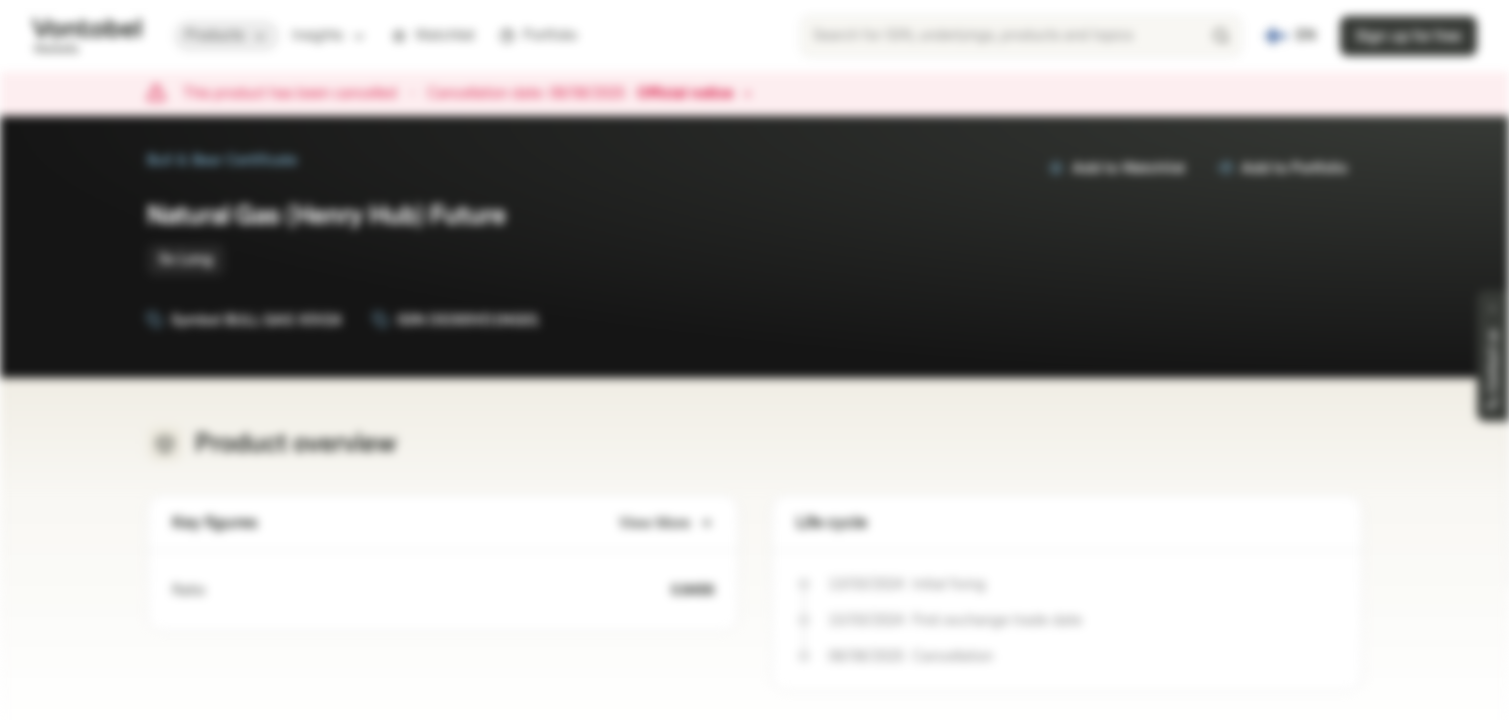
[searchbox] (1021, 36)
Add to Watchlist (1116, 168)
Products (226, 35)
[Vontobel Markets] (86, 36)
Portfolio (538, 35)
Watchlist (433, 35)
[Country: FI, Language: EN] (1290, 36)
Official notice (695, 94)
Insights (329, 35)
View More (666, 523)
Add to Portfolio (1282, 168)
